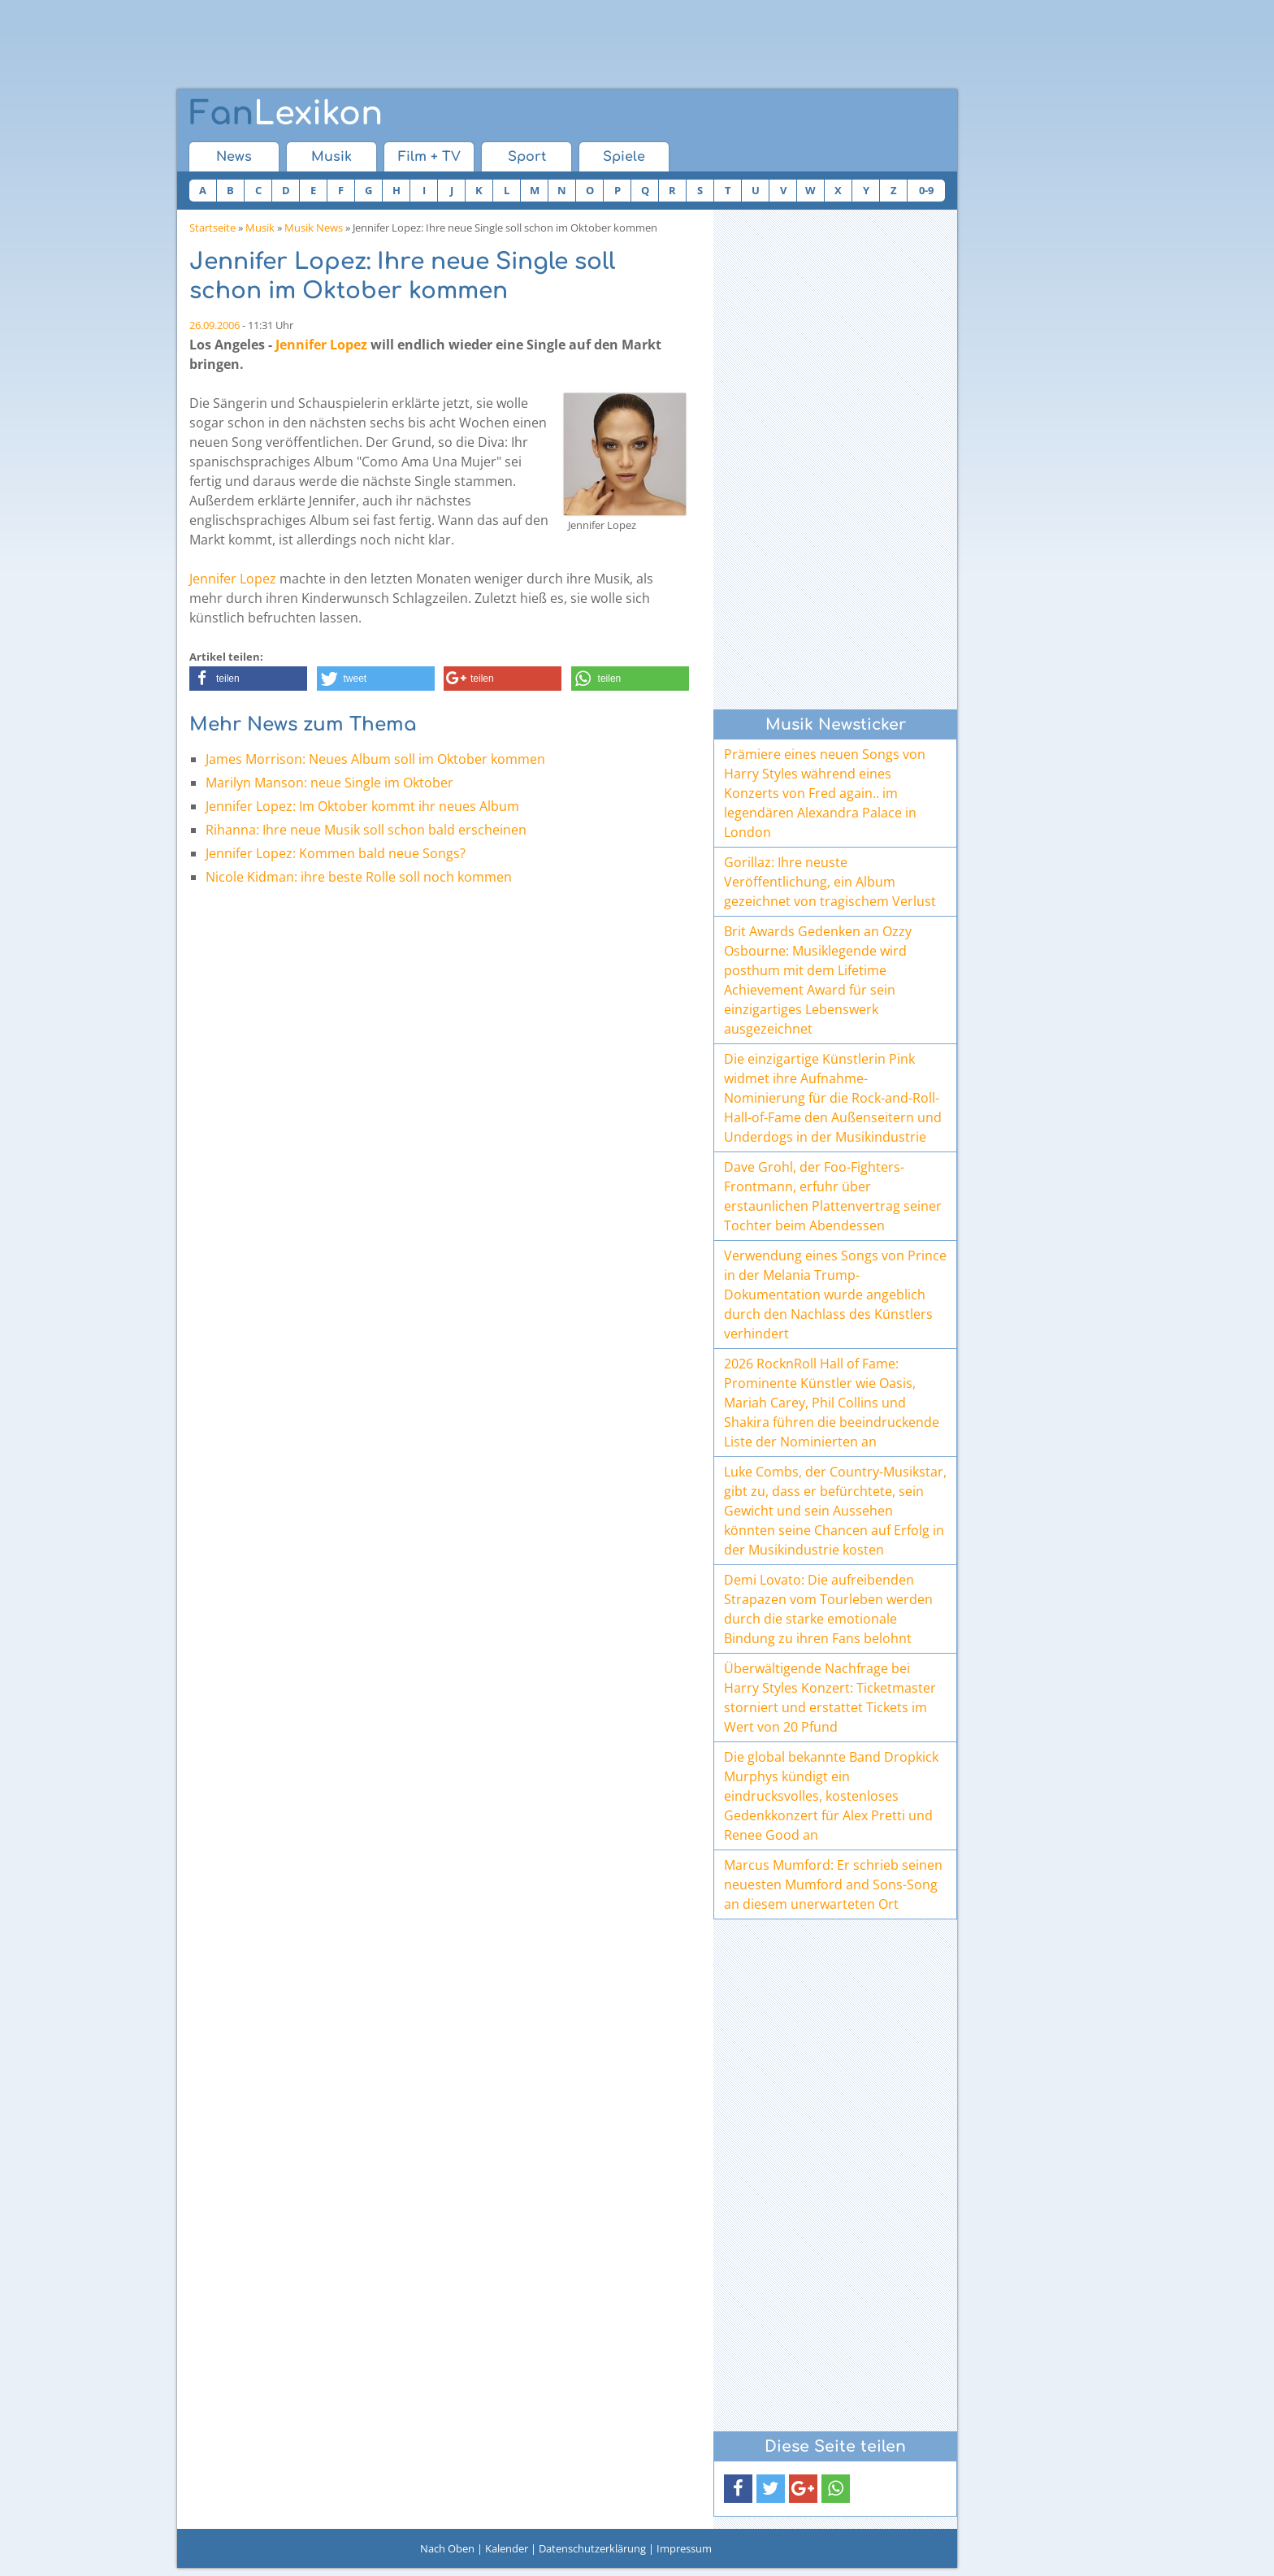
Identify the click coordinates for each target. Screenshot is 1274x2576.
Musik (331, 157)
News (234, 157)
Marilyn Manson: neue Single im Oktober (329, 782)
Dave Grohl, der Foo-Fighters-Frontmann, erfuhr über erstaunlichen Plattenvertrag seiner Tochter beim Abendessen (833, 1196)
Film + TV (429, 157)
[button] (248, 678)
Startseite (212, 227)
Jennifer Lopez (321, 344)
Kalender (506, 2548)
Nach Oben (447, 2548)
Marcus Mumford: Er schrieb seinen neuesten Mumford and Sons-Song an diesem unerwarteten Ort (833, 1884)
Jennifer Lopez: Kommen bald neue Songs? (336, 853)
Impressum (684, 2548)
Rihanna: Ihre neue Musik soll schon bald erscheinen (366, 830)
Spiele (624, 157)
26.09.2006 (214, 325)
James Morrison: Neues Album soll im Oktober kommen (375, 759)
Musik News (313, 227)
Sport (527, 157)
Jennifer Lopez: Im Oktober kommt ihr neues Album (362, 806)
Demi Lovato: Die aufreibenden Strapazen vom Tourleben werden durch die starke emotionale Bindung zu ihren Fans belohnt (828, 1609)
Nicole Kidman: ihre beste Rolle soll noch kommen (359, 877)
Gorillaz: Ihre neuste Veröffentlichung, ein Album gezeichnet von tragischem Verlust (830, 881)
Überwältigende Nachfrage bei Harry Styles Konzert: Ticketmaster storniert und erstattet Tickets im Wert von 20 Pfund (830, 1697)
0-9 (926, 190)
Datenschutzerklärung (592, 2548)
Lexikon (286, 114)
